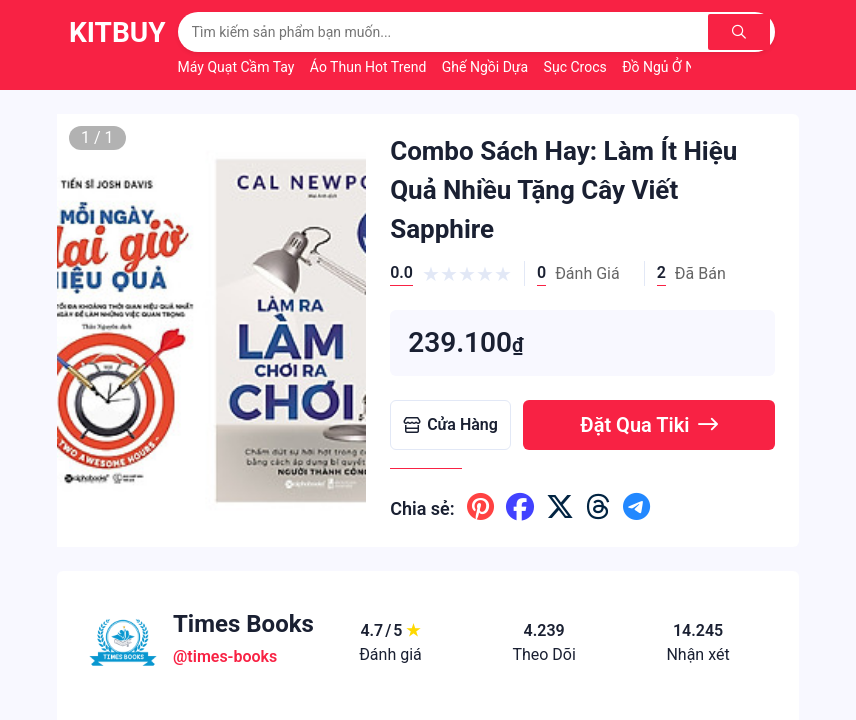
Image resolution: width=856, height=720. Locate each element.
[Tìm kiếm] (742, 32)
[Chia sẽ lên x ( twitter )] (560, 508)
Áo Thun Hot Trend (370, 67)
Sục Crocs (577, 67)
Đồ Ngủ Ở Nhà (668, 67)
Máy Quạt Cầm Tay (238, 67)
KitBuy (117, 32)
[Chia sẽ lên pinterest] (480, 508)
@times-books (225, 656)
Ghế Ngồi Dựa (487, 67)
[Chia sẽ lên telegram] (636, 508)
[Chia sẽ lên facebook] (520, 508)
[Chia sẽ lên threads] (598, 508)
